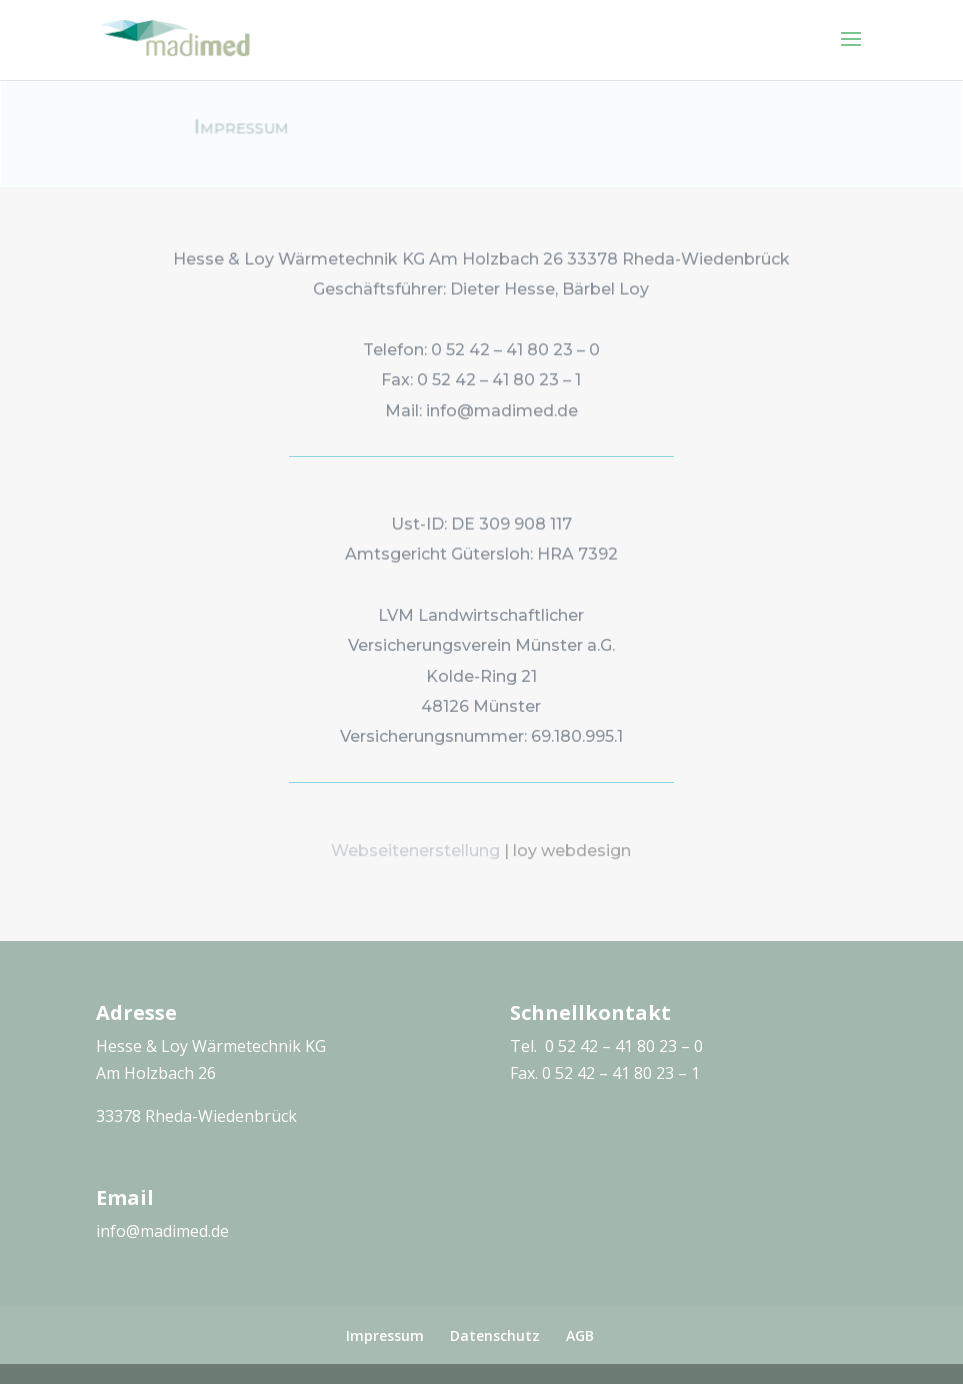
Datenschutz (495, 1335)
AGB (580, 1335)
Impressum (385, 1335)
